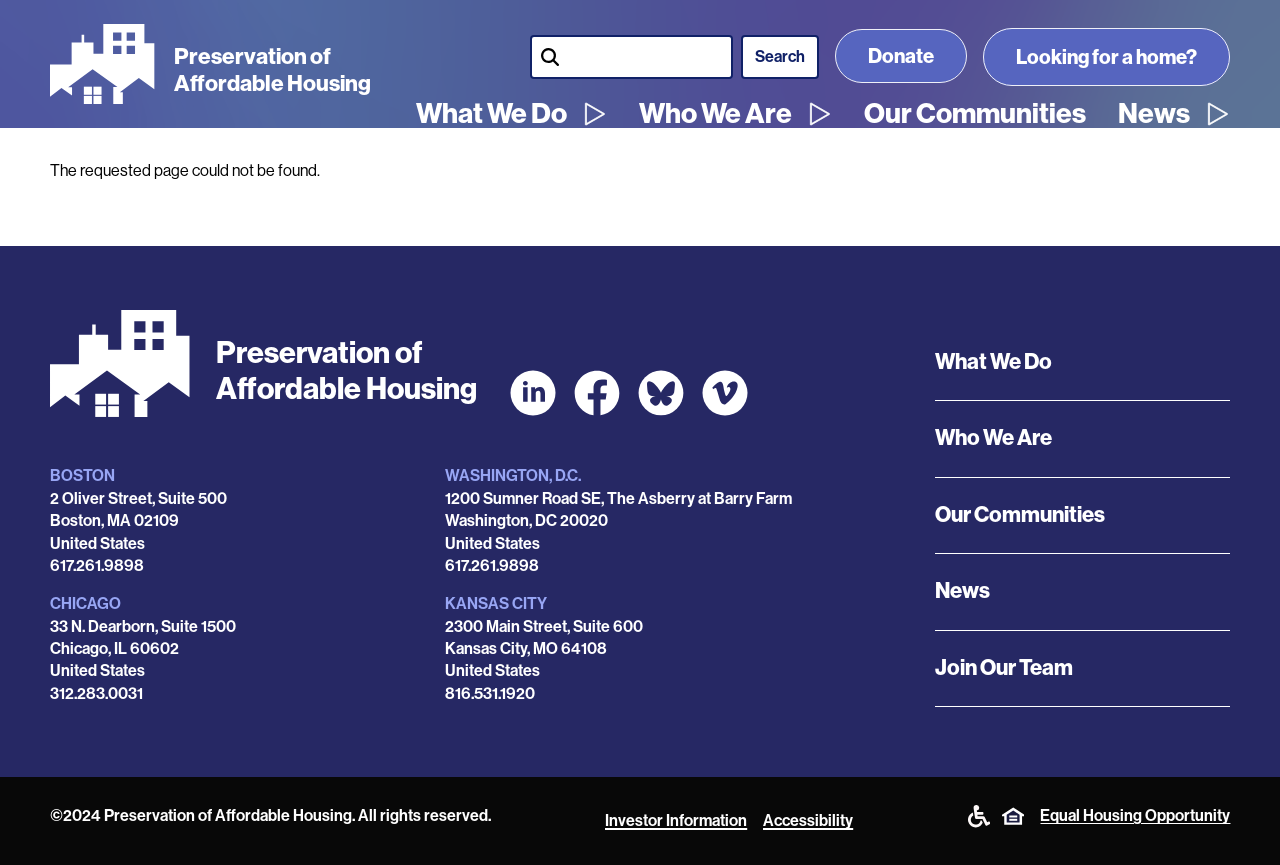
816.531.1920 (490, 693)
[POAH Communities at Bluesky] (661, 393)
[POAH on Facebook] (597, 393)
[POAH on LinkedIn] (533, 393)
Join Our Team (1004, 668)
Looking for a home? (1106, 57)
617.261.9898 (97, 565)
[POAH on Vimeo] (725, 393)
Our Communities (975, 114)
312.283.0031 (96, 693)
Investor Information (676, 820)
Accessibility (808, 820)
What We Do (491, 114)
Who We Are (715, 114)
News (1154, 114)
